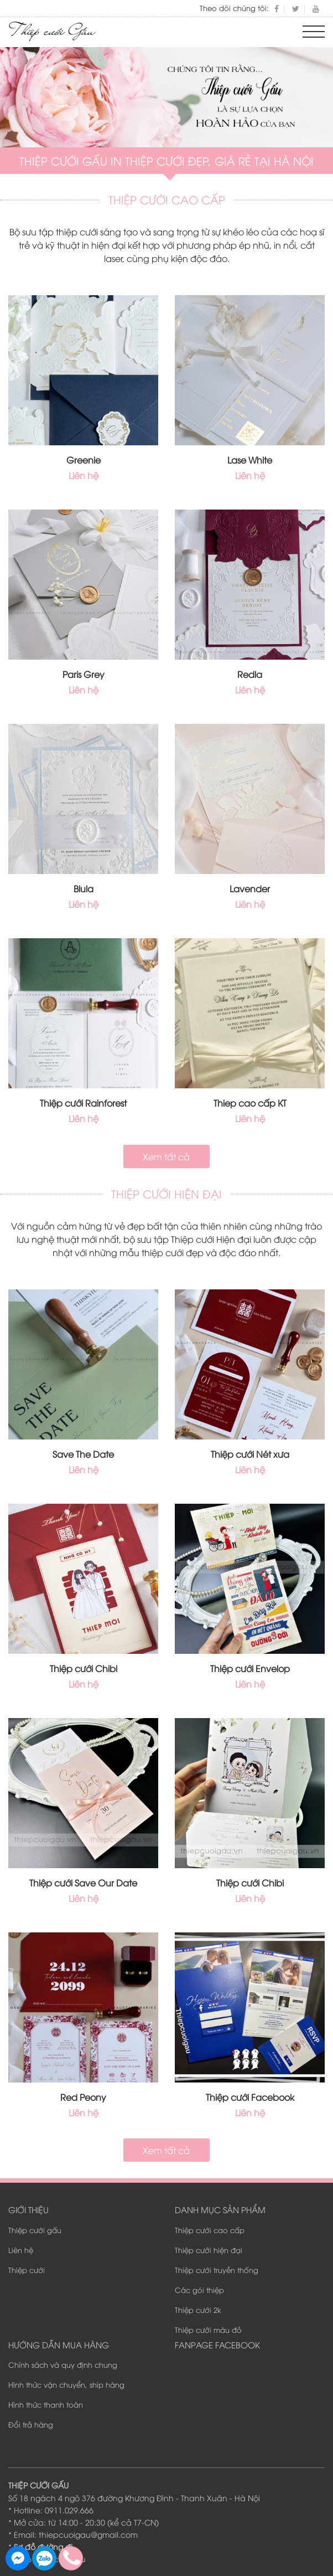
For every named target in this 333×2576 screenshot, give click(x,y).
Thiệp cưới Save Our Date (83, 1882)
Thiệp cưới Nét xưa (250, 1454)
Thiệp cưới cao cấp (209, 2230)
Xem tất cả (166, 1156)
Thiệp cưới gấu (34, 2230)
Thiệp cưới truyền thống (216, 2270)
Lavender (250, 888)
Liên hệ (20, 2250)
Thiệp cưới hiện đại (208, 2250)
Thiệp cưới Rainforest (83, 1103)
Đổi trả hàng (30, 2424)
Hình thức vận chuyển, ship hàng (66, 2384)
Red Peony (83, 2097)
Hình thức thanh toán (45, 2404)
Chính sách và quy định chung (62, 2364)
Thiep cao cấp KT (250, 1103)
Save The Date (83, 1454)
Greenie (83, 460)
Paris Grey (84, 674)
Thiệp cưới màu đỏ (208, 2330)
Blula (83, 888)
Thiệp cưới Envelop (250, 1668)
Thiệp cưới (26, 2270)
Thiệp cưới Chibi (83, 1668)
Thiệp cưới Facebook (250, 2097)
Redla (249, 674)
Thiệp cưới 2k (198, 2310)
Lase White (249, 460)
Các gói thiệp (199, 2290)
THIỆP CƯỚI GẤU (38, 2485)
